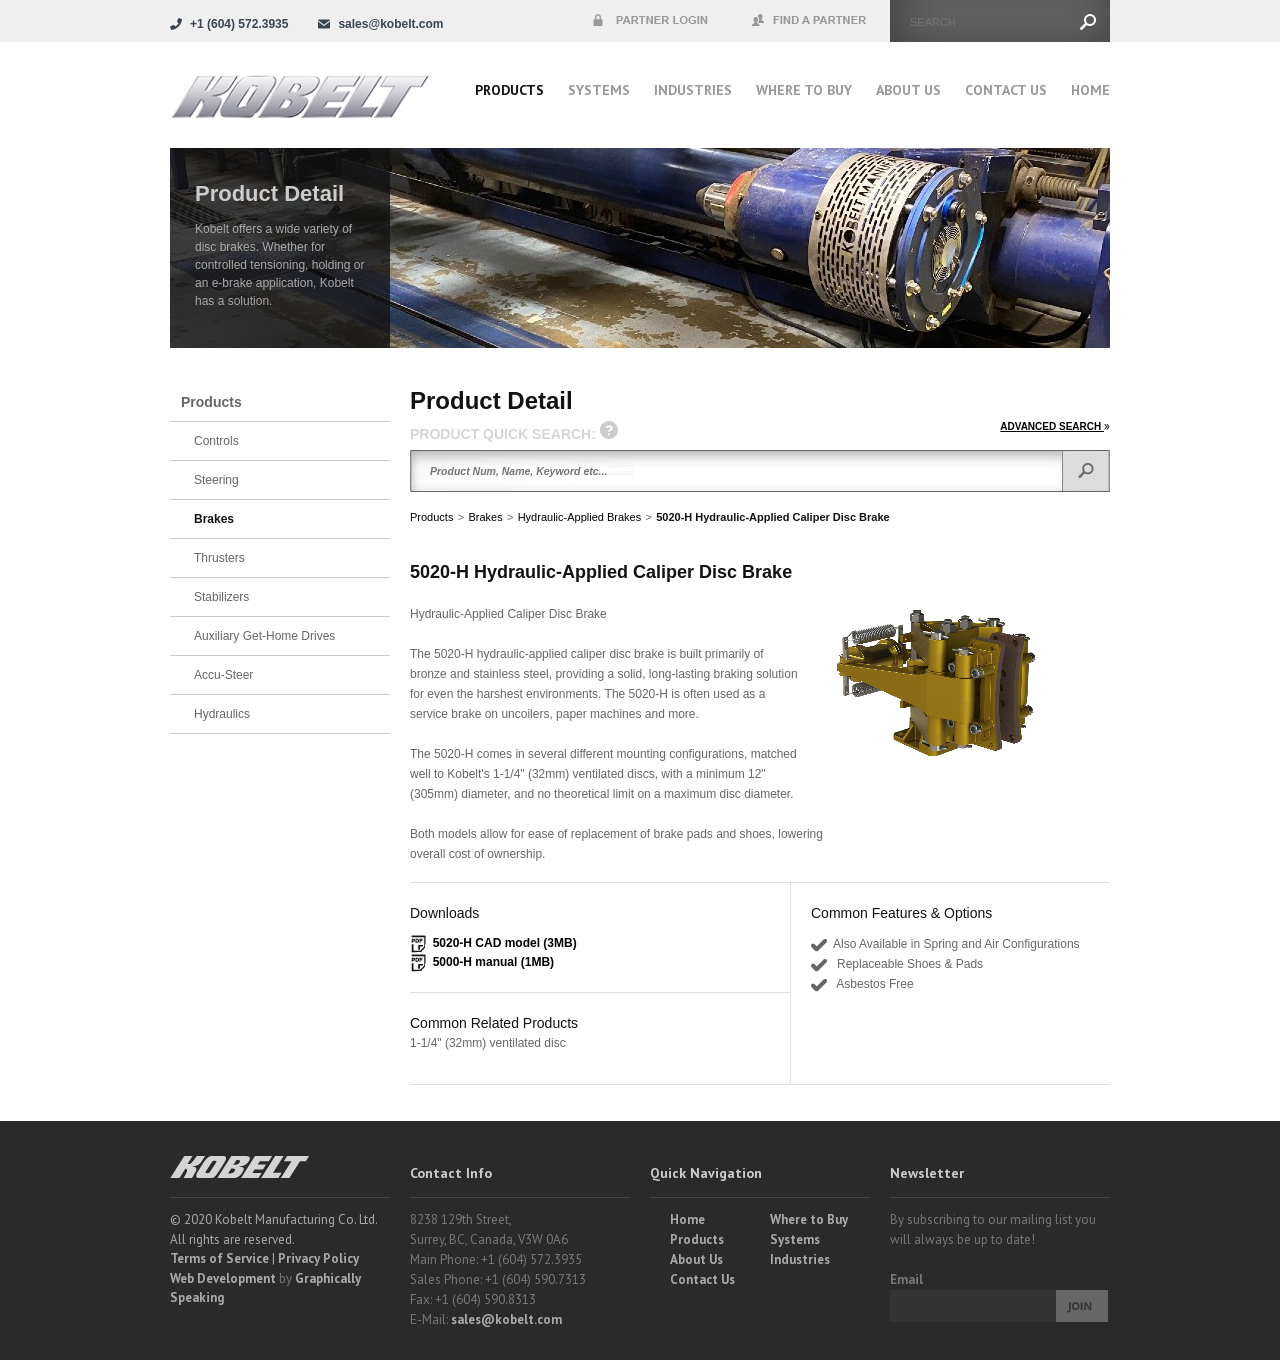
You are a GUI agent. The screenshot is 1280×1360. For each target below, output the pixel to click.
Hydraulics (222, 714)
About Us (908, 90)
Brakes (485, 517)
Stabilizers (221, 597)
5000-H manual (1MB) (493, 962)
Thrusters (219, 558)
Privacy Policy (318, 1258)
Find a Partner (810, 21)
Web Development (223, 1278)
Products (509, 90)
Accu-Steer (223, 675)
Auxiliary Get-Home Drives (264, 636)
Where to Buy (809, 1219)
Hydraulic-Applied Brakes (580, 517)
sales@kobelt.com (506, 1319)
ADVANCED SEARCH (1055, 426)
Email (906, 1279)
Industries (693, 90)
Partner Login (650, 21)
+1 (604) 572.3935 (239, 24)
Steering (216, 480)
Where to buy (804, 90)
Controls (216, 441)
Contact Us (1006, 90)
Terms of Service (219, 1258)
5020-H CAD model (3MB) (505, 943)
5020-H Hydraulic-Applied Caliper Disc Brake (773, 517)
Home (1090, 90)
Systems (599, 90)
